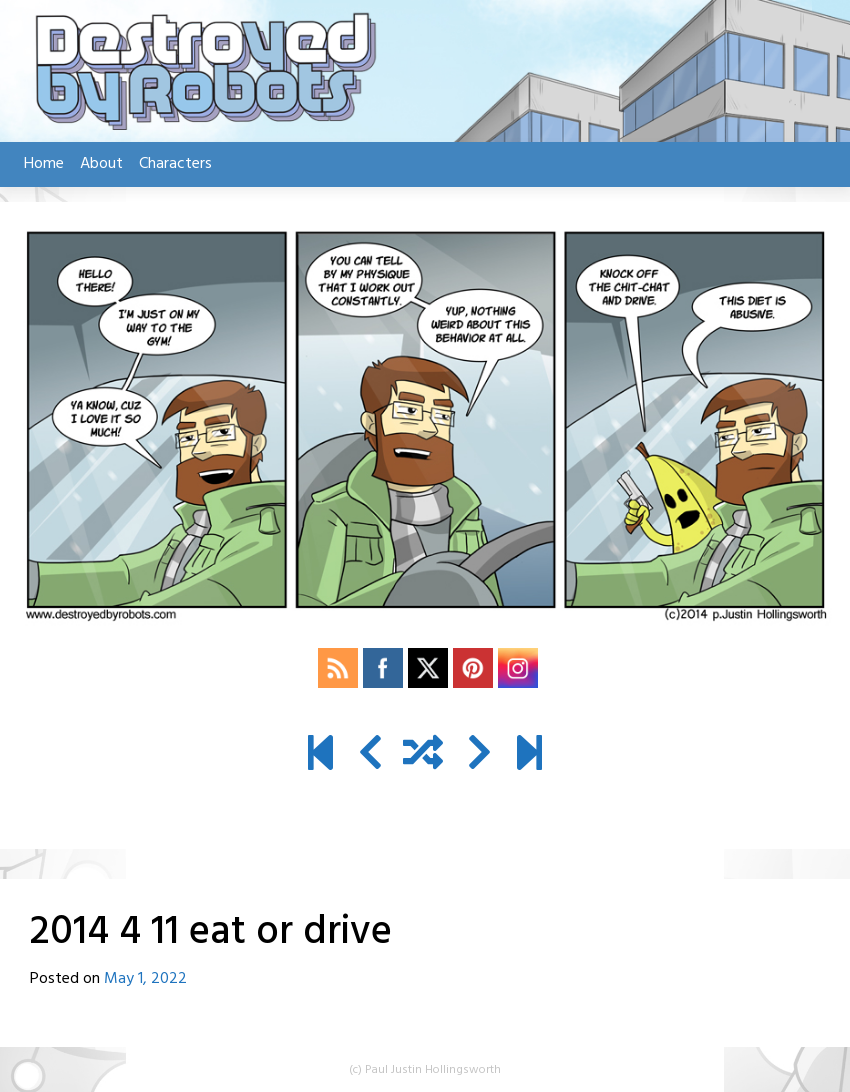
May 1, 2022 (145, 979)
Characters (175, 164)
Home (44, 164)
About (101, 164)
